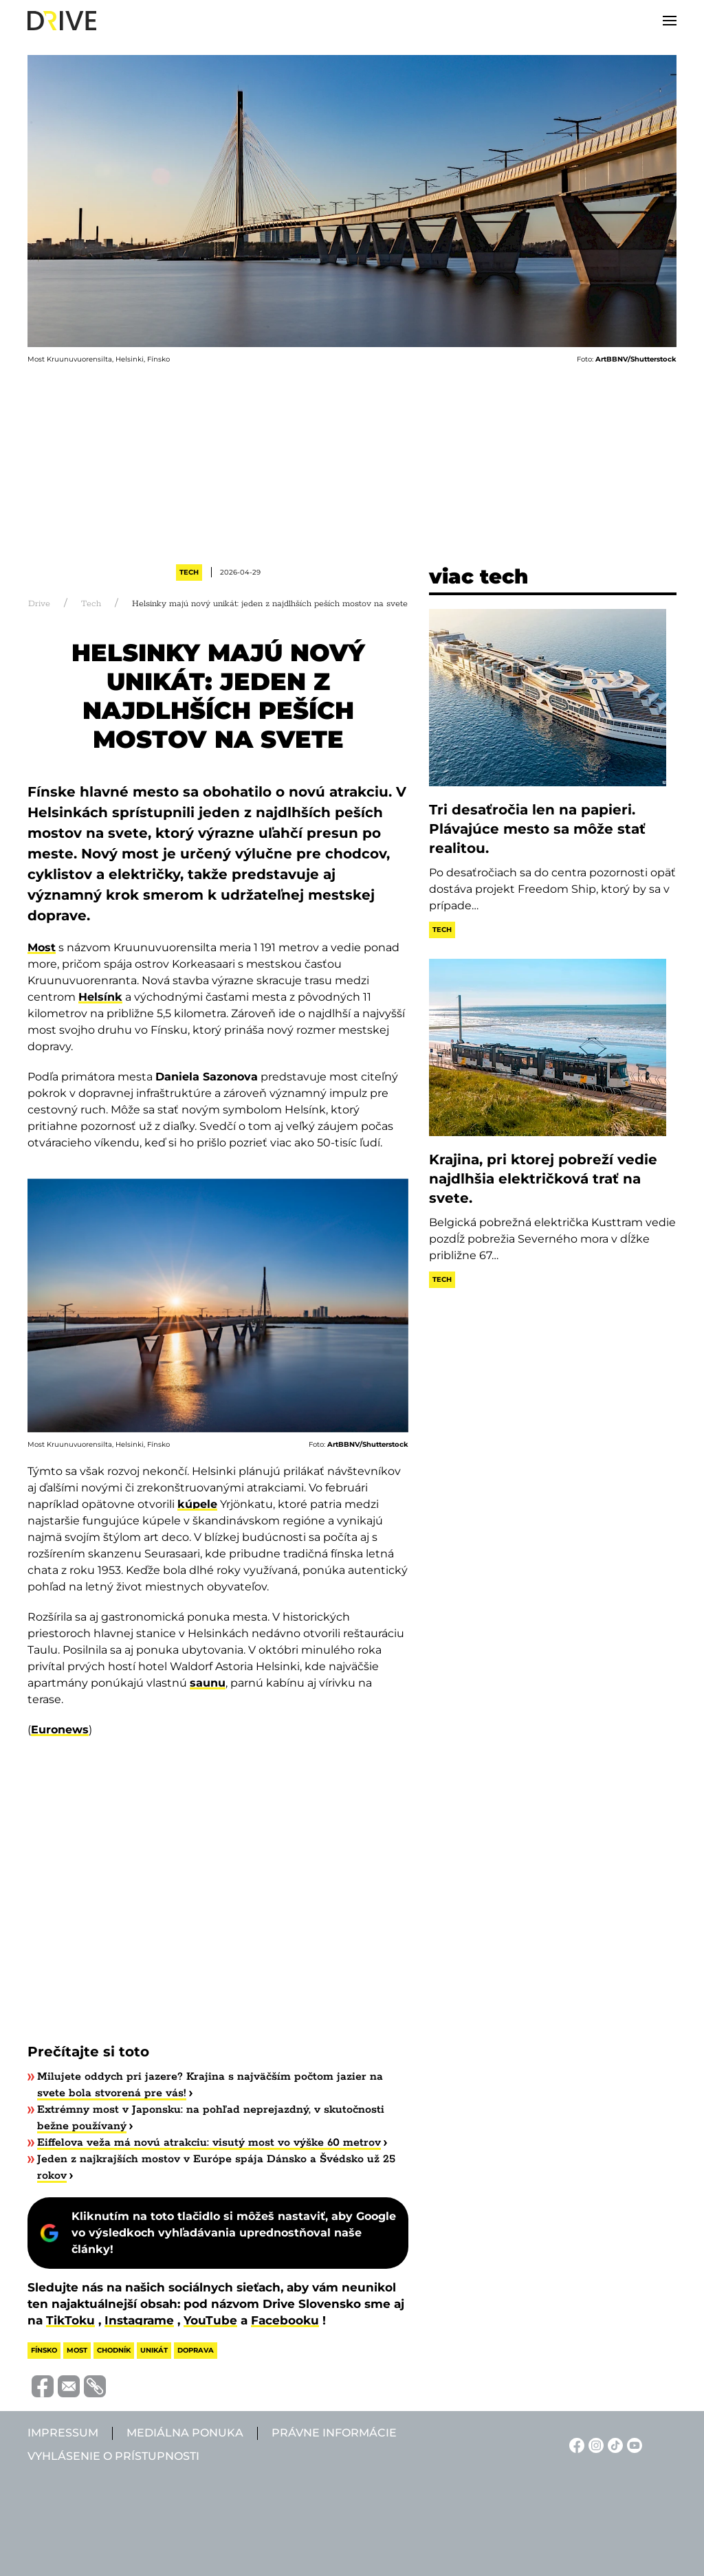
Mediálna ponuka (184, 2432)
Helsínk (100, 996)
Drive (39, 604)
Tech (189, 572)
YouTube (210, 2320)
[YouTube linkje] (632, 2444)
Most (42, 947)
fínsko (44, 2350)
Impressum (63, 2432)
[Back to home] (62, 20)
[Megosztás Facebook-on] (41, 2385)
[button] (669, 20)
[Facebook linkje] (574, 2444)
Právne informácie (334, 2432)
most (77, 2350)
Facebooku (285, 2320)
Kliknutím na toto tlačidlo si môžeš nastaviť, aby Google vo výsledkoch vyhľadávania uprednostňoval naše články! (234, 2233)
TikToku (70, 2320)
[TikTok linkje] (613, 2444)
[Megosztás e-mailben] (67, 2385)
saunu (208, 1682)
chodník (114, 2350)
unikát (154, 2350)
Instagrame (139, 2320)
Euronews (60, 1729)
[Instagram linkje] (594, 2444)
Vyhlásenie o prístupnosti (113, 2456)
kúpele (197, 1504)
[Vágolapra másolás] (93, 2386)
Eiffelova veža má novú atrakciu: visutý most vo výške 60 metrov (209, 2142)
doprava (195, 2350)
